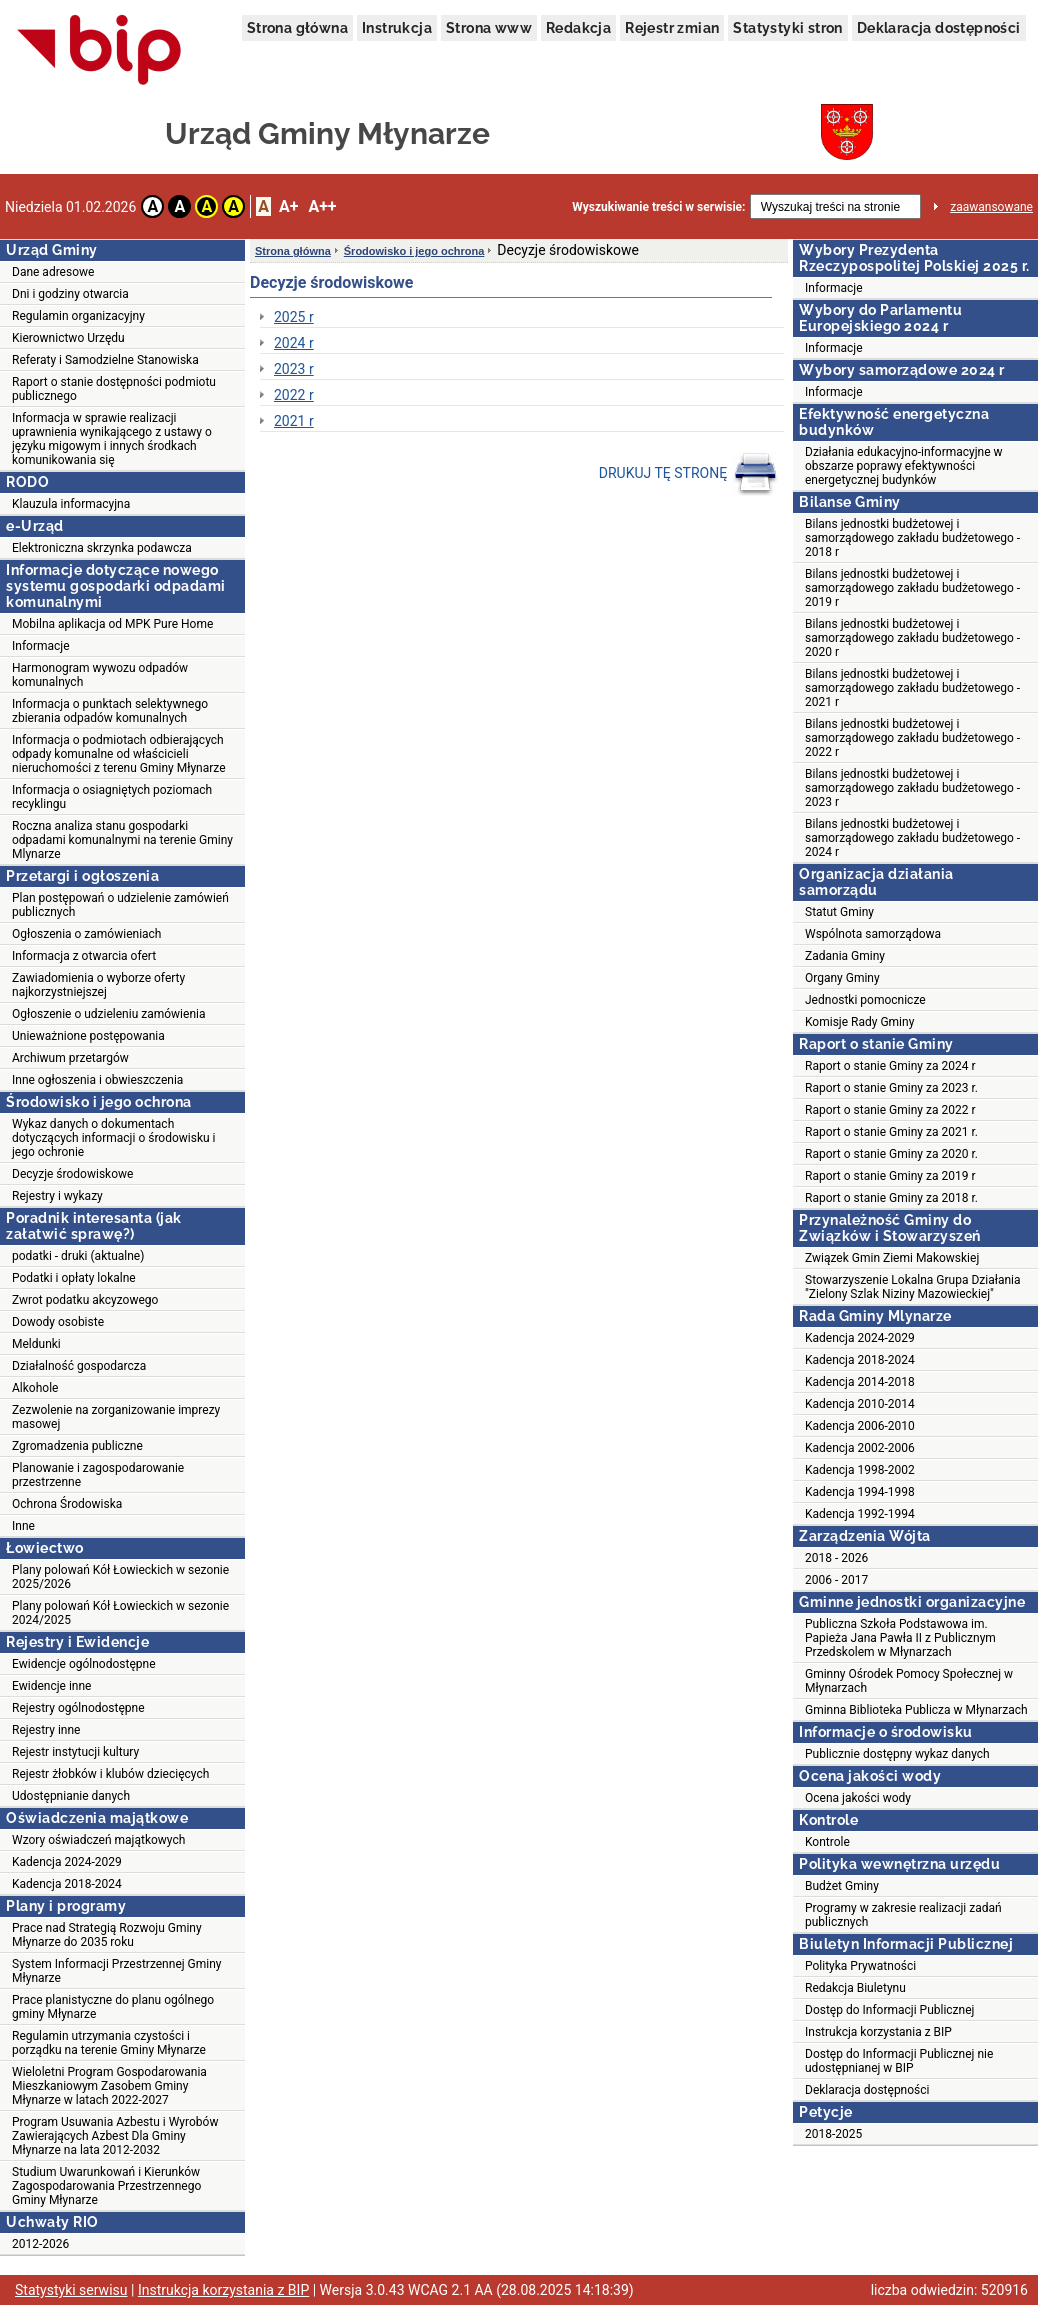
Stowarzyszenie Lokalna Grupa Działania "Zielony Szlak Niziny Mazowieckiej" (913, 1287)
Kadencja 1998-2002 (860, 1470)
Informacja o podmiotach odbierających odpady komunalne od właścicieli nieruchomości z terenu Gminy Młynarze (119, 754)
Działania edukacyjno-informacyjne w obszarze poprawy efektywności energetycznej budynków (904, 466)
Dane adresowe (53, 272)
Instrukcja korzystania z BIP (878, 2032)
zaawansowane (991, 207)
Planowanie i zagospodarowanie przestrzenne (98, 1475)
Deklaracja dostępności (939, 28)
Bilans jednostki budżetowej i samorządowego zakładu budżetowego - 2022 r (912, 738)
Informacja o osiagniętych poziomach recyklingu (112, 797)
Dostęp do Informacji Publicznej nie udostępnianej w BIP (899, 2061)
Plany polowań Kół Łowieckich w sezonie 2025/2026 (120, 1577)
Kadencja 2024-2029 (67, 1862)
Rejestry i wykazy (57, 1196)
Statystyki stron (787, 28)
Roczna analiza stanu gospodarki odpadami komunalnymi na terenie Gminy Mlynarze (122, 840)
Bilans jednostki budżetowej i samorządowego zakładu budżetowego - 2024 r (912, 838)
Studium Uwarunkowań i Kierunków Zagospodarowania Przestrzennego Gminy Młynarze (106, 2186)
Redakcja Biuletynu (855, 1988)
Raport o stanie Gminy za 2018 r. (891, 1198)
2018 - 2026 (836, 1558)
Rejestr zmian (672, 28)
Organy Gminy (842, 978)
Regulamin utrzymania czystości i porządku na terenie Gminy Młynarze (109, 2043)
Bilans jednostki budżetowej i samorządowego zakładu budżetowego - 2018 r (912, 538)
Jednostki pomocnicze (865, 1000)
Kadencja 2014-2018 (860, 1382)
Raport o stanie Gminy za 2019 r (890, 1176)
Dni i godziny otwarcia (70, 294)
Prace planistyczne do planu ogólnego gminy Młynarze (113, 2007)
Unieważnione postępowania (88, 1036)
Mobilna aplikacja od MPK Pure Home (112, 624)
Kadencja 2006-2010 (860, 1426)
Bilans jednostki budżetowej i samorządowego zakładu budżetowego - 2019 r (912, 588)
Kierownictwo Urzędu (68, 338)
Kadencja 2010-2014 (860, 1404)
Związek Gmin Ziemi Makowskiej (892, 1258)
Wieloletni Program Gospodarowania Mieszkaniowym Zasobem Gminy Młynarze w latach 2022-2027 (109, 2086)
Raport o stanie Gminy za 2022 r (890, 1110)
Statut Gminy (839, 912)
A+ (288, 206)
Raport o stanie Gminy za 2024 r (890, 1066)
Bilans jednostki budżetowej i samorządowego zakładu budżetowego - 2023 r (912, 788)
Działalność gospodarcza (79, 1366)
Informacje (41, 646)
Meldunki (36, 1344)
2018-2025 (833, 2134)
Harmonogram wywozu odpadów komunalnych (100, 675)
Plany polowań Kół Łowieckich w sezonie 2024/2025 (120, 1613)
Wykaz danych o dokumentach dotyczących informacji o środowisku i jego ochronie (114, 1138)
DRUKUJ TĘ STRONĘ (688, 474)
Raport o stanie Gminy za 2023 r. (891, 1088)
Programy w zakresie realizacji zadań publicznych (903, 1915)
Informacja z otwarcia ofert (84, 956)
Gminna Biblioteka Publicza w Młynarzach (916, 1710)
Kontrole (827, 1842)
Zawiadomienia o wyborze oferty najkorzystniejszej (98, 985)
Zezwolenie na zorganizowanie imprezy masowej (116, 1417)
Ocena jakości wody (858, 1798)
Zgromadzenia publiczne (77, 1446)
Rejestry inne (46, 1730)
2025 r (294, 317)
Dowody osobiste (58, 1322)
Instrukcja (397, 28)
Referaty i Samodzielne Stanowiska (105, 360)
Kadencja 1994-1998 (860, 1492)
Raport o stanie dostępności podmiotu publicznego (114, 389)
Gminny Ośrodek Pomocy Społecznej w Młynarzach (909, 1681)
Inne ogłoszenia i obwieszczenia (97, 1080)
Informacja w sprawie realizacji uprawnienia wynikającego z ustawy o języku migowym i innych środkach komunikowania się (112, 439)
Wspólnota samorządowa (873, 934)
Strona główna (297, 28)
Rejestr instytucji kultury (75, 1752)
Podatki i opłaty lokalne (74, 1278)
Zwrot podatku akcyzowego (85, 1300)
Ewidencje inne (51, 1686)
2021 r (294, 421)
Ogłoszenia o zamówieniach (86, 934)
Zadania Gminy (845, 956)
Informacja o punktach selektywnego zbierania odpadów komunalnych (110, 711)
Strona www (489, 28)
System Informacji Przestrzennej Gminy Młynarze (117, 1971)
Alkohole (35, 1388)
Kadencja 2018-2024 (67, 1884)
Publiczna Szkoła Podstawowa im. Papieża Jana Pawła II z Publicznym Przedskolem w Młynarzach (900, 1638)
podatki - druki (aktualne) (78, 1256)
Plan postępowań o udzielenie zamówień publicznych (120, 905)
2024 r (294, 343)
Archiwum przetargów (70, 1058)
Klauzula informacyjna (71, 504)
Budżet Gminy (842, 1886)
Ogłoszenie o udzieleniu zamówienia (108, 1014)
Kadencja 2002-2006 (860, 1448)
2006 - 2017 (836, 1580)
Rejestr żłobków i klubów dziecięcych (110, 1774)
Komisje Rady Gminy (859, 1022)
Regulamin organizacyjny (78, 316)
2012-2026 (40, 2244)
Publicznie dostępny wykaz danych (897, 1754)
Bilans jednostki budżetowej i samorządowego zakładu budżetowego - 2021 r (912, 688)
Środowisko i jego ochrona (414, 251)
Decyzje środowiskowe (72, 1174)
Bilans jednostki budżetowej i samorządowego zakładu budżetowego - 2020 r (912, 638)
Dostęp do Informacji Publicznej (889, 2010)
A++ (322, 206)
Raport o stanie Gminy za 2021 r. (891, 1132)
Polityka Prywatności (860, 1966)
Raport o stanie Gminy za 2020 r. (891, 1154)
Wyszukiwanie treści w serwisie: (658, 207)
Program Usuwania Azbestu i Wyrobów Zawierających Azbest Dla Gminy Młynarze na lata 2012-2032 (115, 2136)
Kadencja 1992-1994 (860, 1514)
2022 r (294, 395)
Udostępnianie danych (71, 1796)
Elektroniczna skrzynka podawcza (102, 548)
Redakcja (578, 28)
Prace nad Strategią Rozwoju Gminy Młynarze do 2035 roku (107, 1935)
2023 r (294, 369)
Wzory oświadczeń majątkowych (98, 1840)
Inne (23, 1526)
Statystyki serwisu (71, 2290)
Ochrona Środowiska (67, 1504)
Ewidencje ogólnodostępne (84, 1664)
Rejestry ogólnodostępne (78, 1708)
